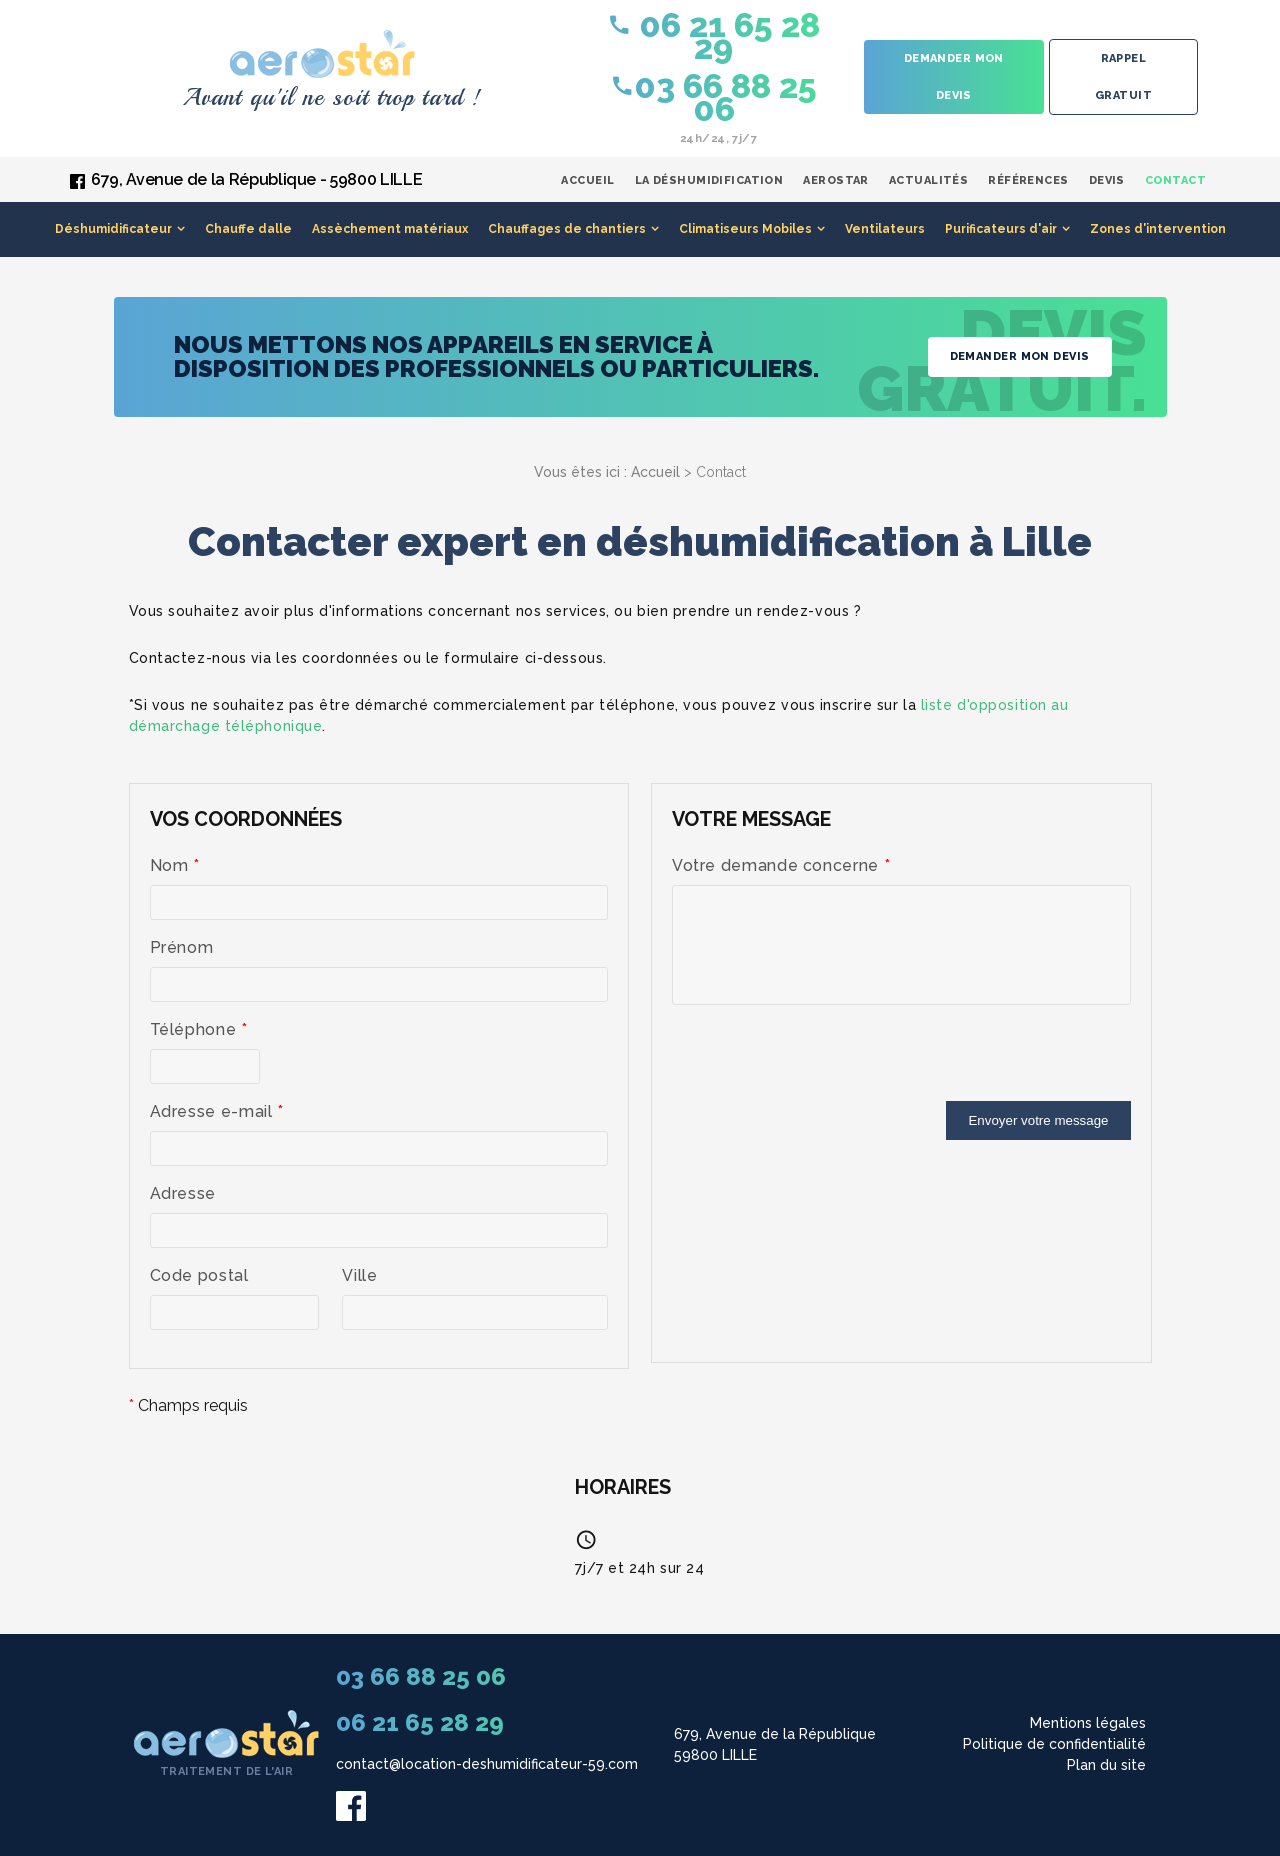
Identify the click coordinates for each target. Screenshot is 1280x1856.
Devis (1107, 180)
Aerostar (836, 180)
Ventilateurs (885, 229)
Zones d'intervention (1158, 229)
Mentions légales (1088, 1723)
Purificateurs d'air (1001, 229)
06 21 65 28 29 (713, 35)
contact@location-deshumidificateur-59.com (487, 1764)
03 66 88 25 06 (713, 96)
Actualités (928, 180)
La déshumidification (709, 180)
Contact (1175, 180)
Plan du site (1106, 1765)
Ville (359, 1275)
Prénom (182, 947)
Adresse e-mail (217, 1111)
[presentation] (824, 1062)
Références (1028, 180)
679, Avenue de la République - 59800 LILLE (256, 179)
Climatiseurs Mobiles (745, 229)
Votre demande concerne (781, 865)
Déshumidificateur (113, 229)
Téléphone (199, 1029)
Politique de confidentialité (1054, 1744)
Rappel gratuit (1123, 77)
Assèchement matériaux (390, 229)
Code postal (199, 1275)
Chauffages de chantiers (567, 229)
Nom (175, 865)
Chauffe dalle (248, 229)
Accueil (587, 180)
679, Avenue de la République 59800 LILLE (775, 1744)
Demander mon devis (954, 77)
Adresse (183, 1193)
